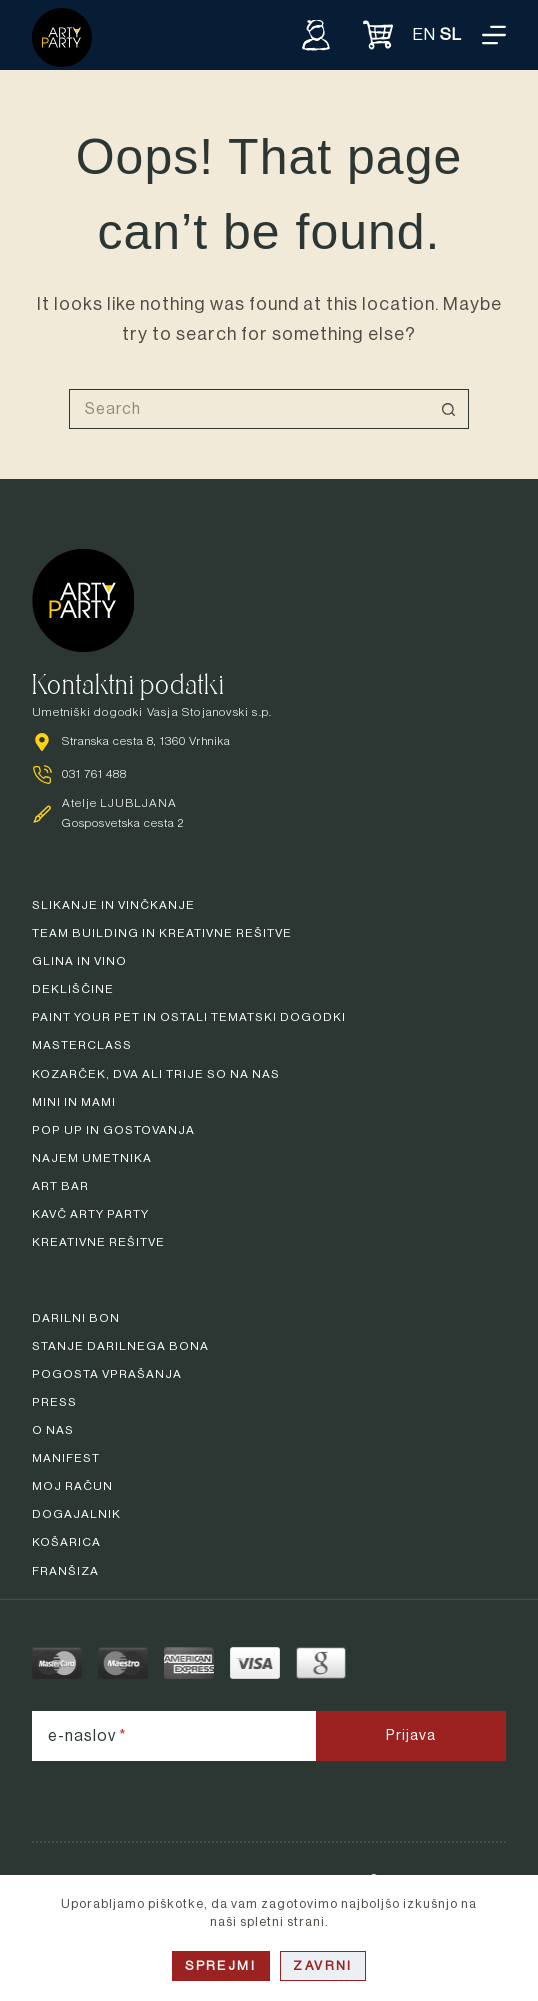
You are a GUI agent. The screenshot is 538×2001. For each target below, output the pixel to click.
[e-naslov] (174, 1736)
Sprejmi (221, 1965)
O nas (53, 1430)
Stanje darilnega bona (120, 1346)
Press (54, 1402)
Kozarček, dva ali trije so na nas (156, 1074)
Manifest (66, 1458)
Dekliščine (73, 989)
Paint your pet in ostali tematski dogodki (189, 1017)
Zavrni (323, 1965)
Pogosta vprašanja (107, 1374)
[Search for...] (249, 409)
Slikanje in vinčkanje (113, 905)
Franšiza (65, 1571)
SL (451, 34)
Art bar (60, 1186)
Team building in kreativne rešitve (162, 933)
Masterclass (82, 1045)
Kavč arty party (90, 1214)
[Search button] (449, 409)
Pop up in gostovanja (113, 1130)
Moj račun (72, 1486)
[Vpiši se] (316, 35)
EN (424, 34)
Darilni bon (76, 1318)
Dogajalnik (76, 1514)
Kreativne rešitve (98, 1242)
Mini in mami (74, 1102)
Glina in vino (79, 961)
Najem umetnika (92, 1158)
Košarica (66, 1542)
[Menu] (494, 35)
